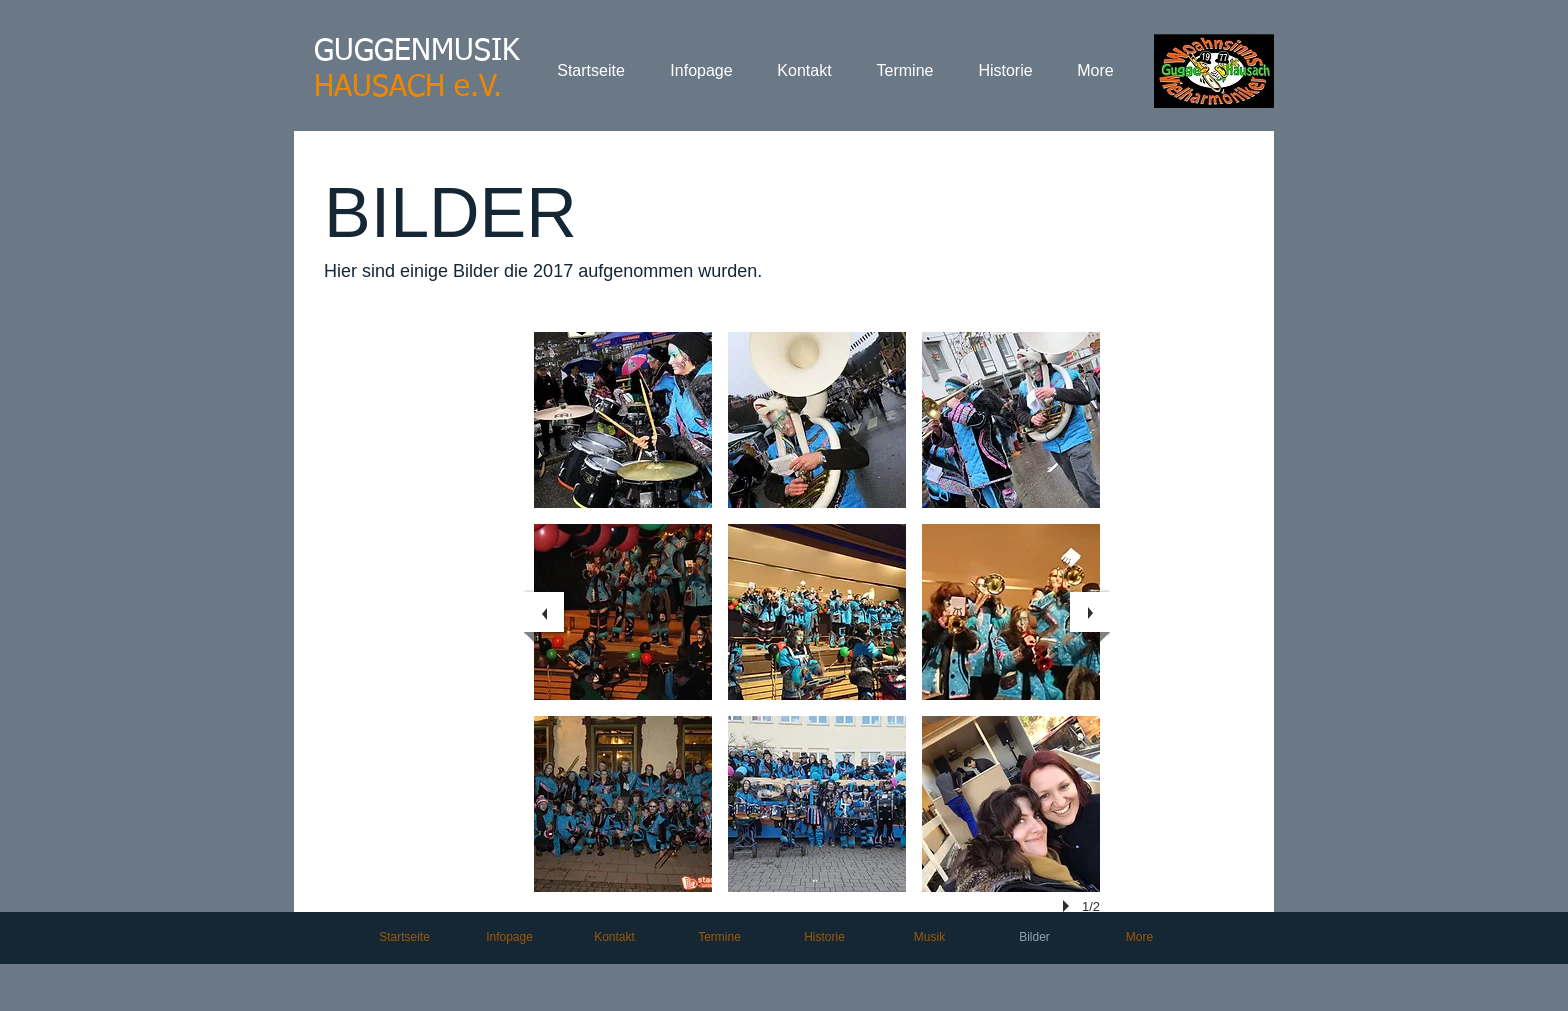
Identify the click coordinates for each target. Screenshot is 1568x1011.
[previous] (544, 612)
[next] (1090, 612)
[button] (623, 420)
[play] (1069, 906)
